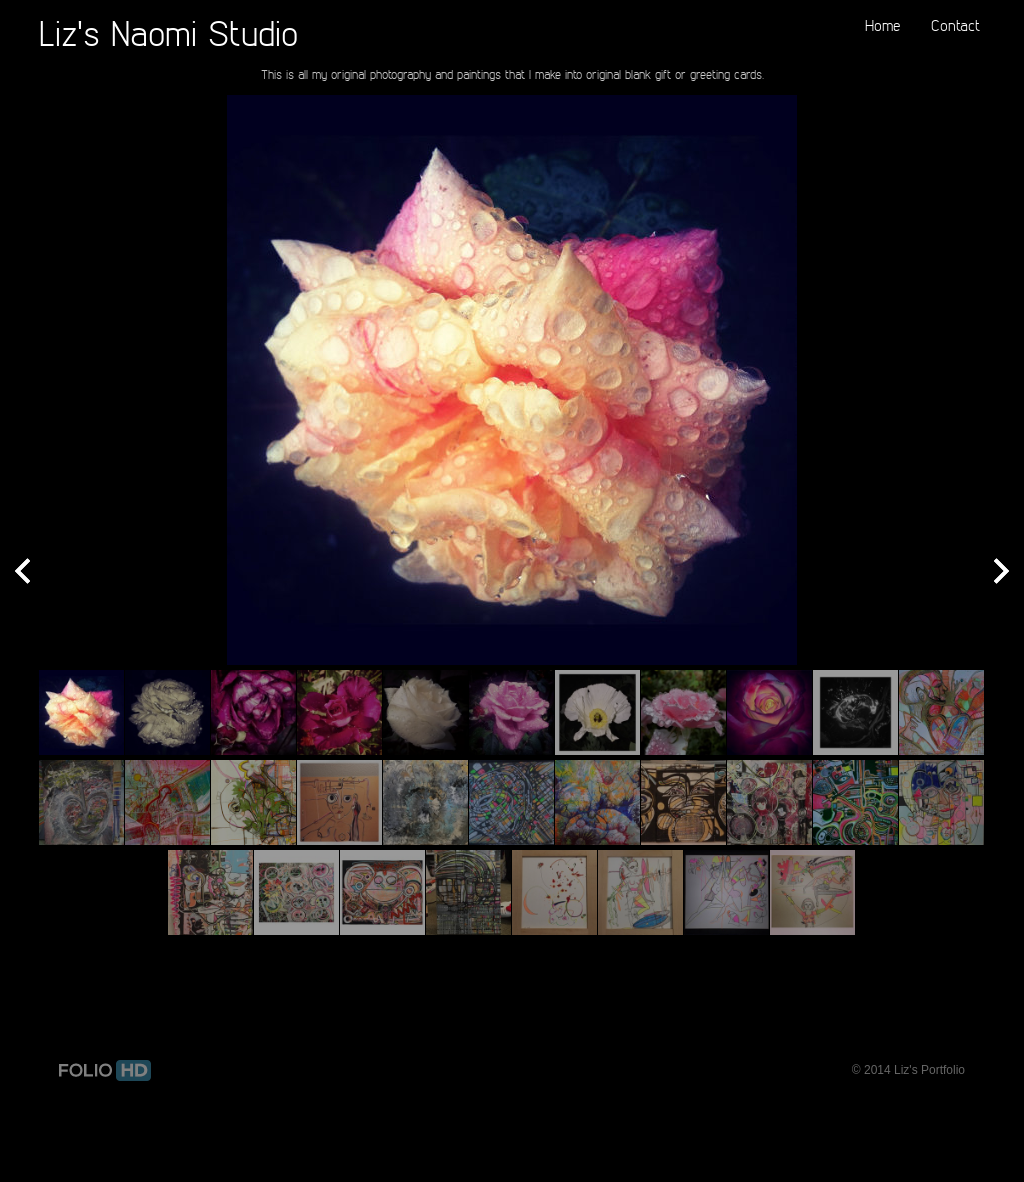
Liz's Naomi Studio (168, 32)
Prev (22, 573)
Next (1001, 573)
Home (883, 25)
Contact (955, 25)
